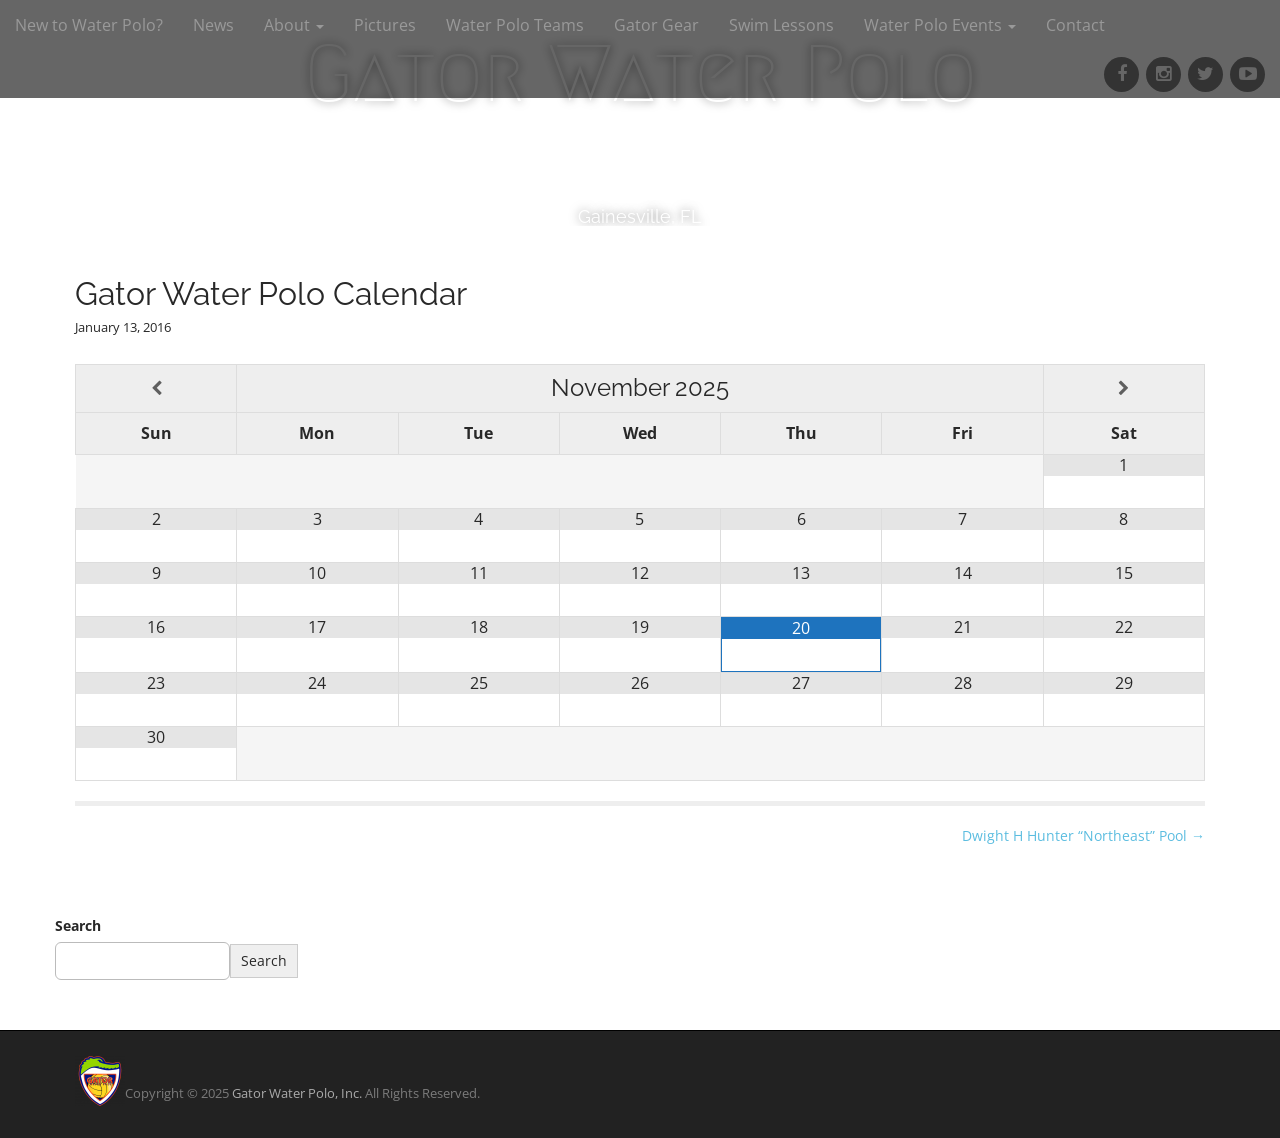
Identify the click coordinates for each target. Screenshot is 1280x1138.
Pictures (385, 25)
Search (78, 925)
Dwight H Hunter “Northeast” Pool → (1083, 835)
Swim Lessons (781, 25)
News (213, 25)
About (294, 25)
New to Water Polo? (89, 25)
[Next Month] (1124, 389)
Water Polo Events (940, 25)
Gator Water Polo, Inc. (297, 1093)
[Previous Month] (156, 389)
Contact (1075, 25)
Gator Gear (656, 25)
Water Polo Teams (515, 25)
